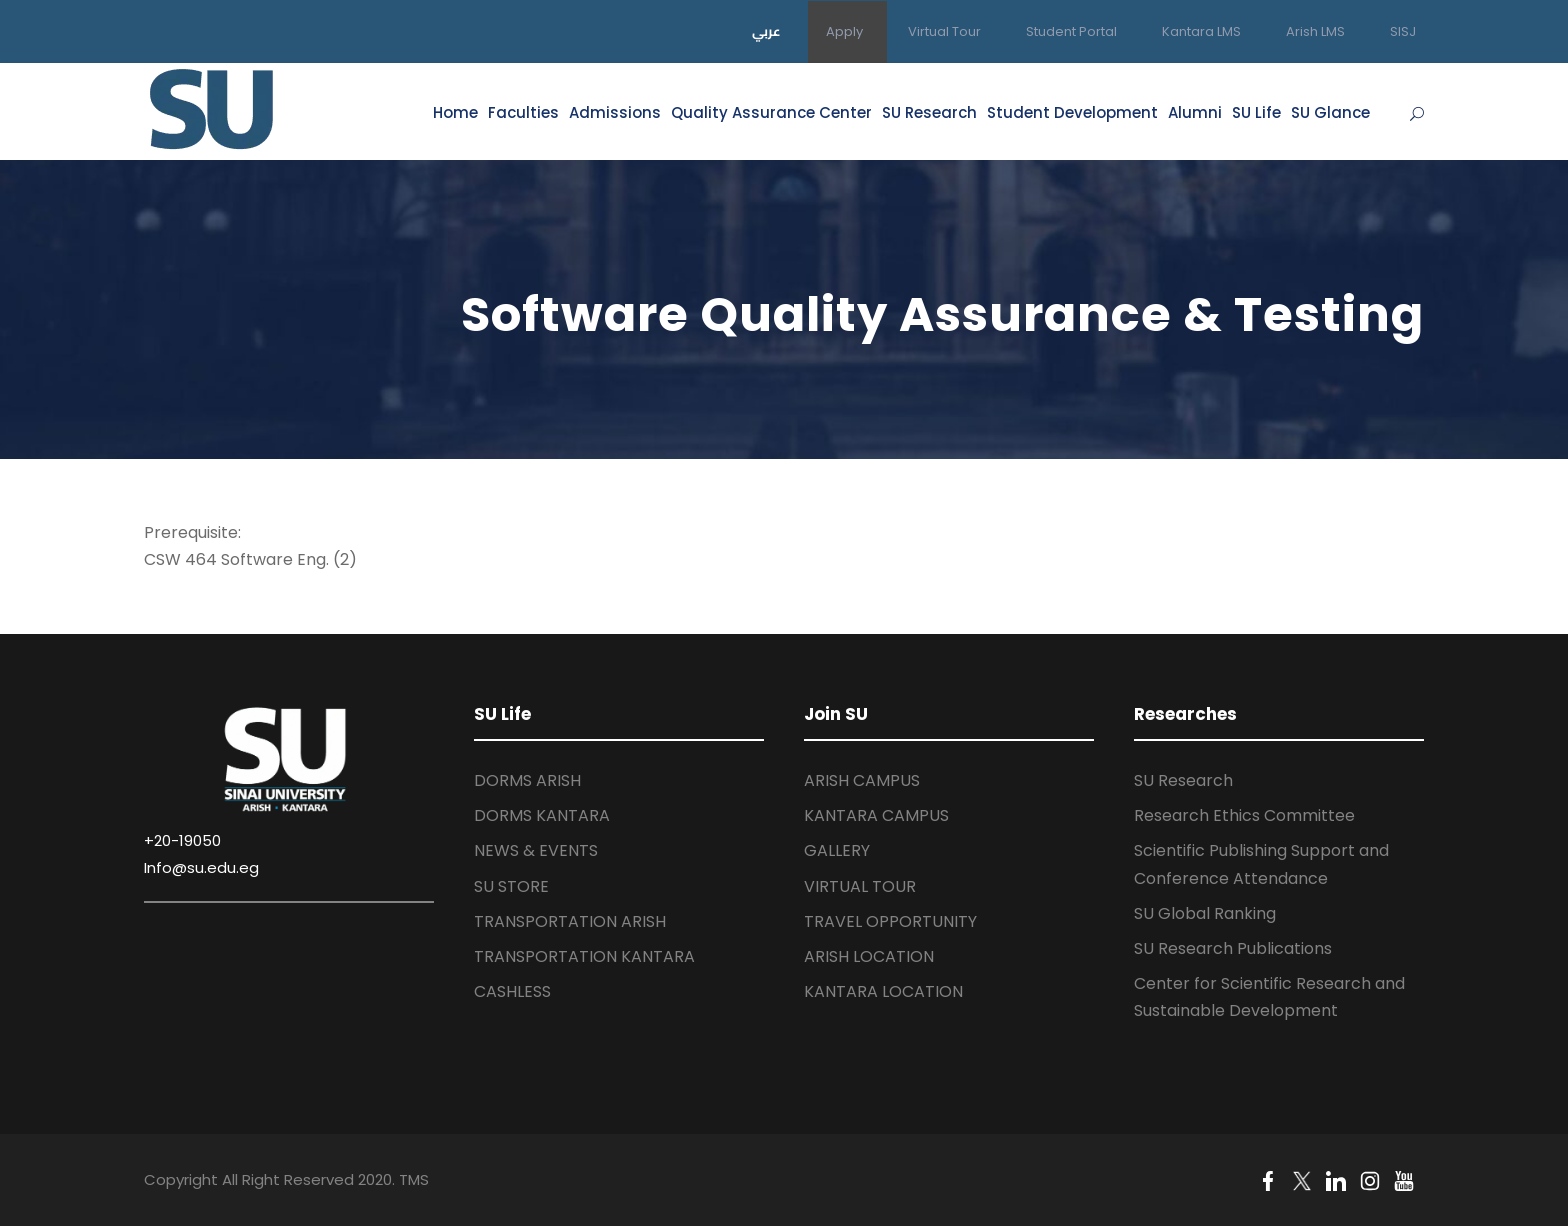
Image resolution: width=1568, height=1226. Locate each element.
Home (455, 112)
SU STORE (511, 886)
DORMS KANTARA (542, 815)
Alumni (1195, 112)
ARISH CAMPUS (862, 780)
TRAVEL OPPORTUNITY (890, 921)
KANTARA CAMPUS (876, 815)
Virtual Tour (944, 31)
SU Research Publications (1233, 948)
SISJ (1403, 31)
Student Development (1072, 112)
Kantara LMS (1201, 31)
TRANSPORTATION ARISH (570, 921)
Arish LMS (1315, 31)
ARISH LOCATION (869, 956)
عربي (766, 31)
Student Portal (1071, 31)
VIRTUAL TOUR (860, 886)
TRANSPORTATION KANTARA (584, 956)
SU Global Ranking (1205, 913)
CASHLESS (512, 991)
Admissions (615, 112)
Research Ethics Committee (1244, 815)
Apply (844, 31)
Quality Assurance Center (771, 112)
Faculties (523, 112)
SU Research (929, 112)
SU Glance (1330, 112)
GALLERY (837, 850)
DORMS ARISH (527, 780)
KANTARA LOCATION (883, 991)
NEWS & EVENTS (536, 850)
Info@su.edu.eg (201, 867)
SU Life (1256, 112)
